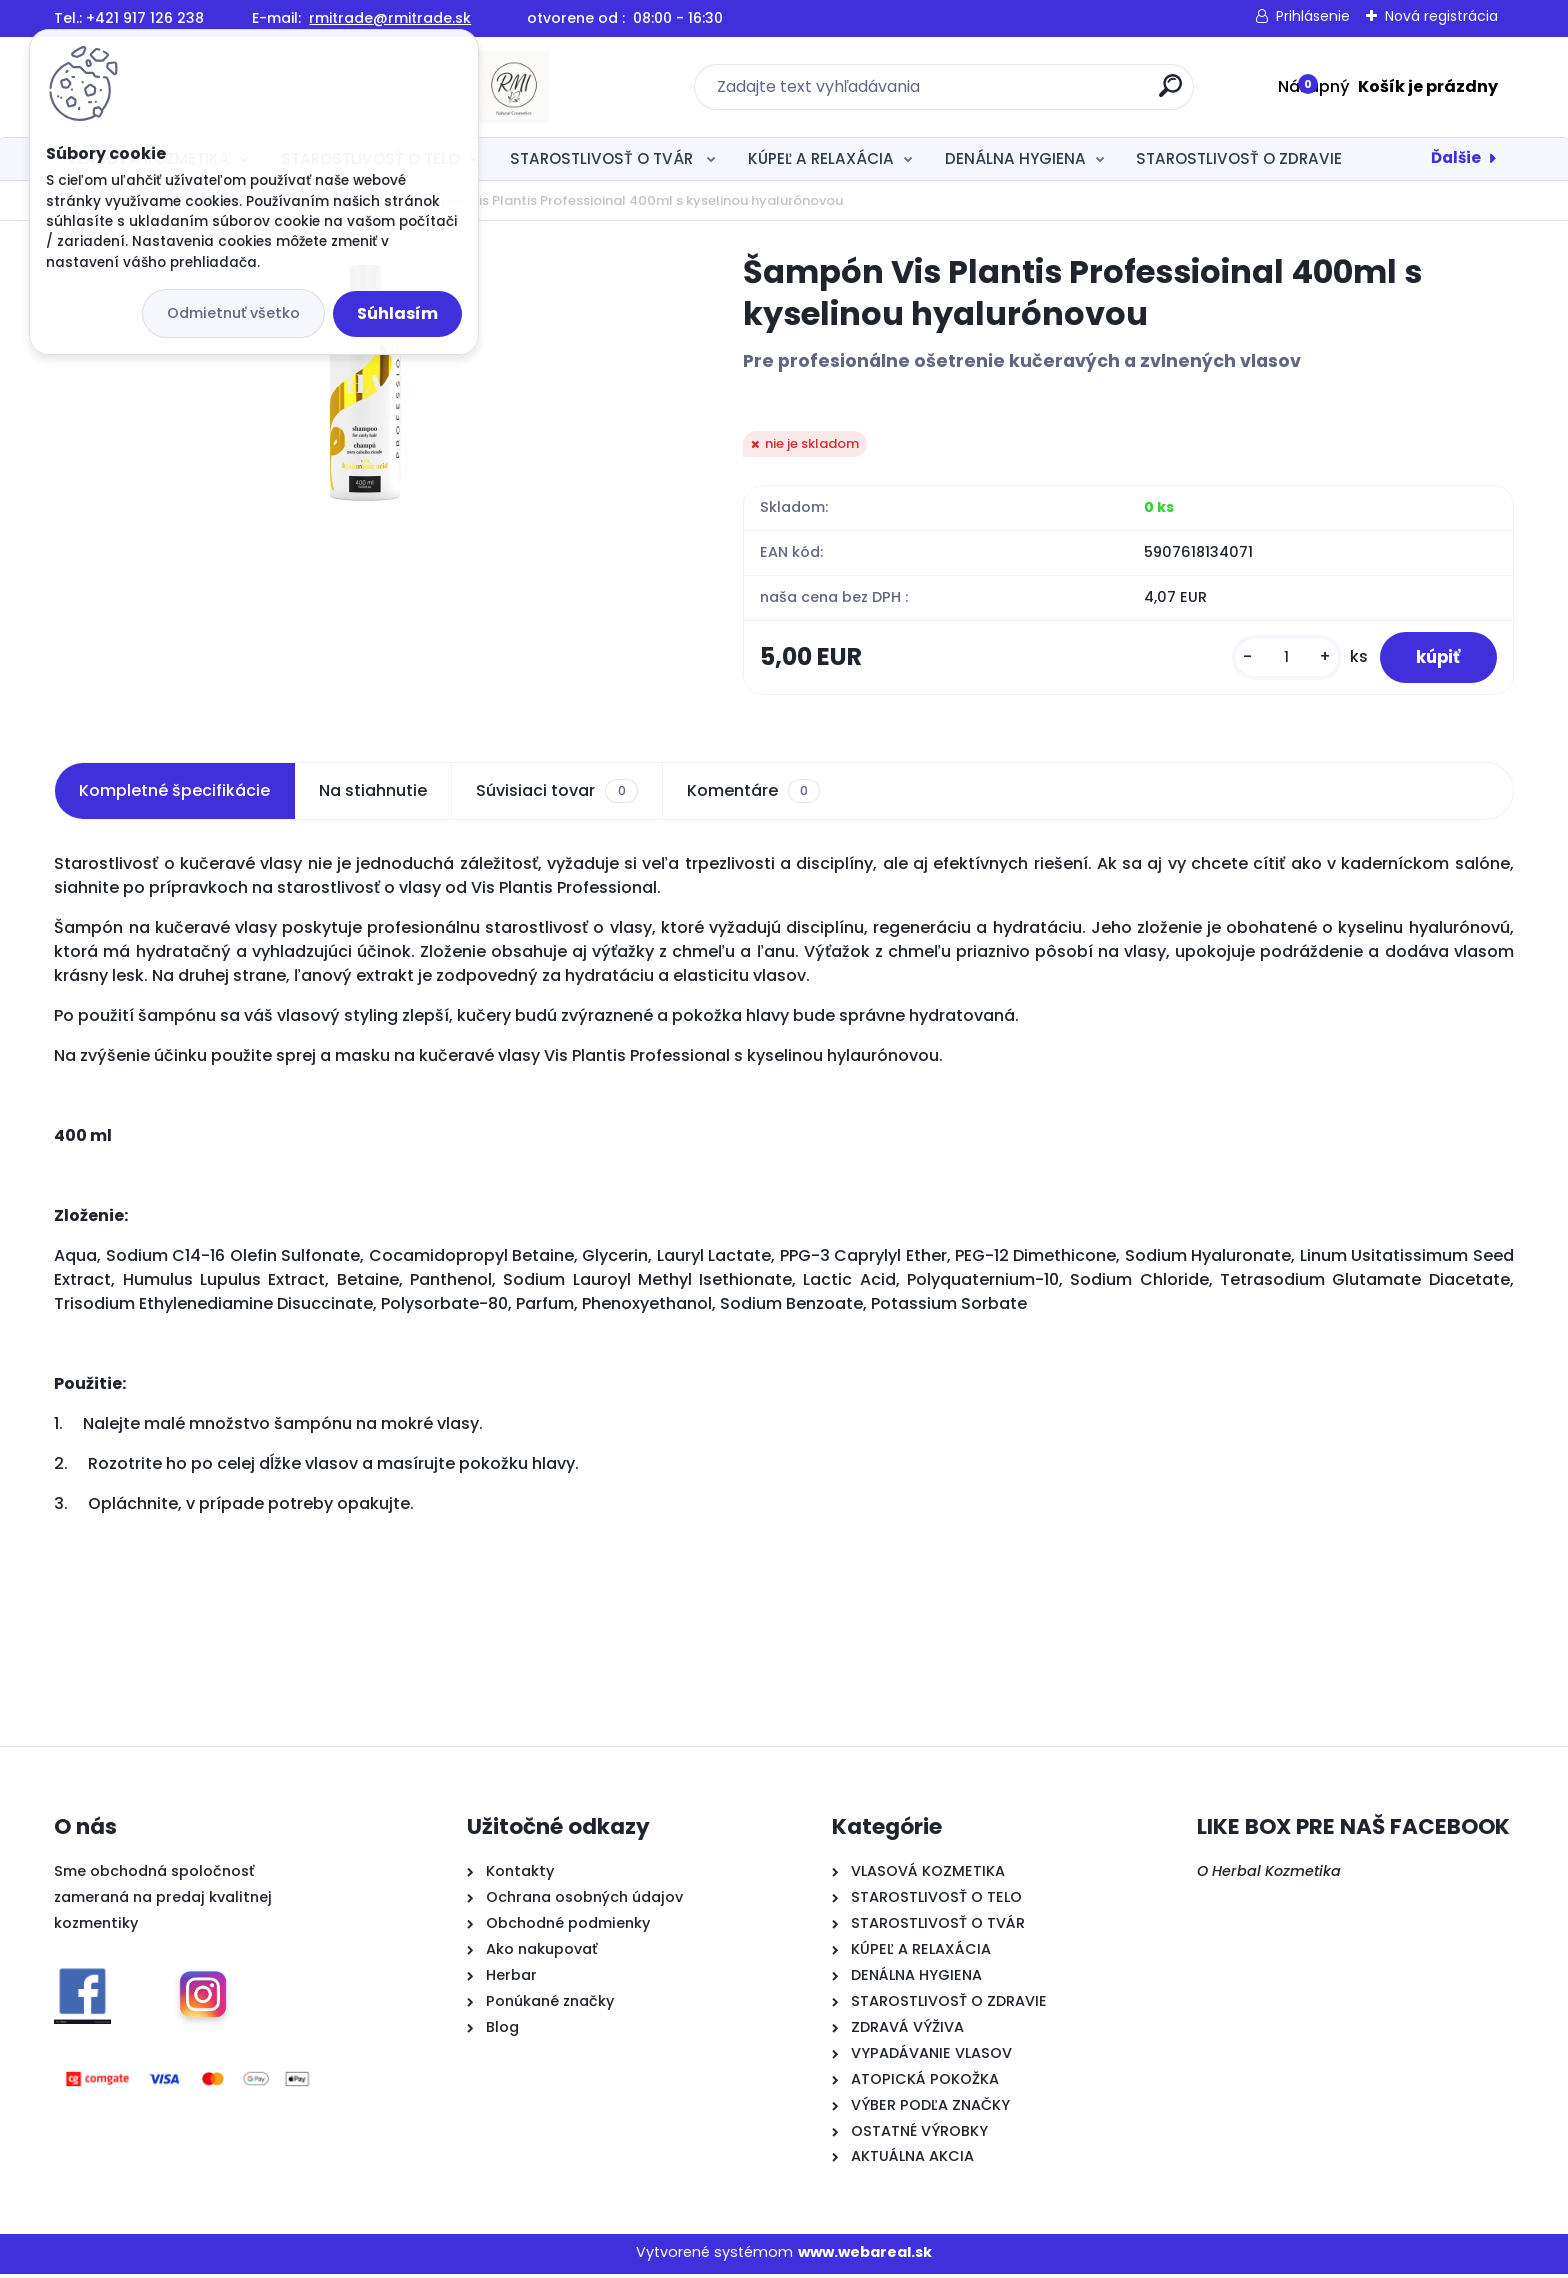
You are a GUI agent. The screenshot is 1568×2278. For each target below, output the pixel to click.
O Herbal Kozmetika (1269, 1875)
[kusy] (1277, 659)
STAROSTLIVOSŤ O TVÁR (603, 158)
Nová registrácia (1441, 16)
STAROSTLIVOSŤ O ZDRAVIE (1239, 158)
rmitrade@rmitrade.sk (390, 18)
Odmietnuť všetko (233, 313)
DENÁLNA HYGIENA (1015, 158)
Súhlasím (397, 313)
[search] (1001, 93)
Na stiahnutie (373, 794)
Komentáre (753, 795)
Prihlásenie (1313, 16)
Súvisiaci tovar (556, 795)
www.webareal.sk (865, 2256)
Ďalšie (1456, 157)
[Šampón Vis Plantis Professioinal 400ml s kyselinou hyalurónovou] (367, 382)
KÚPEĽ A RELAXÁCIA (821, 158)
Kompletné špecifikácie (174, 794)
